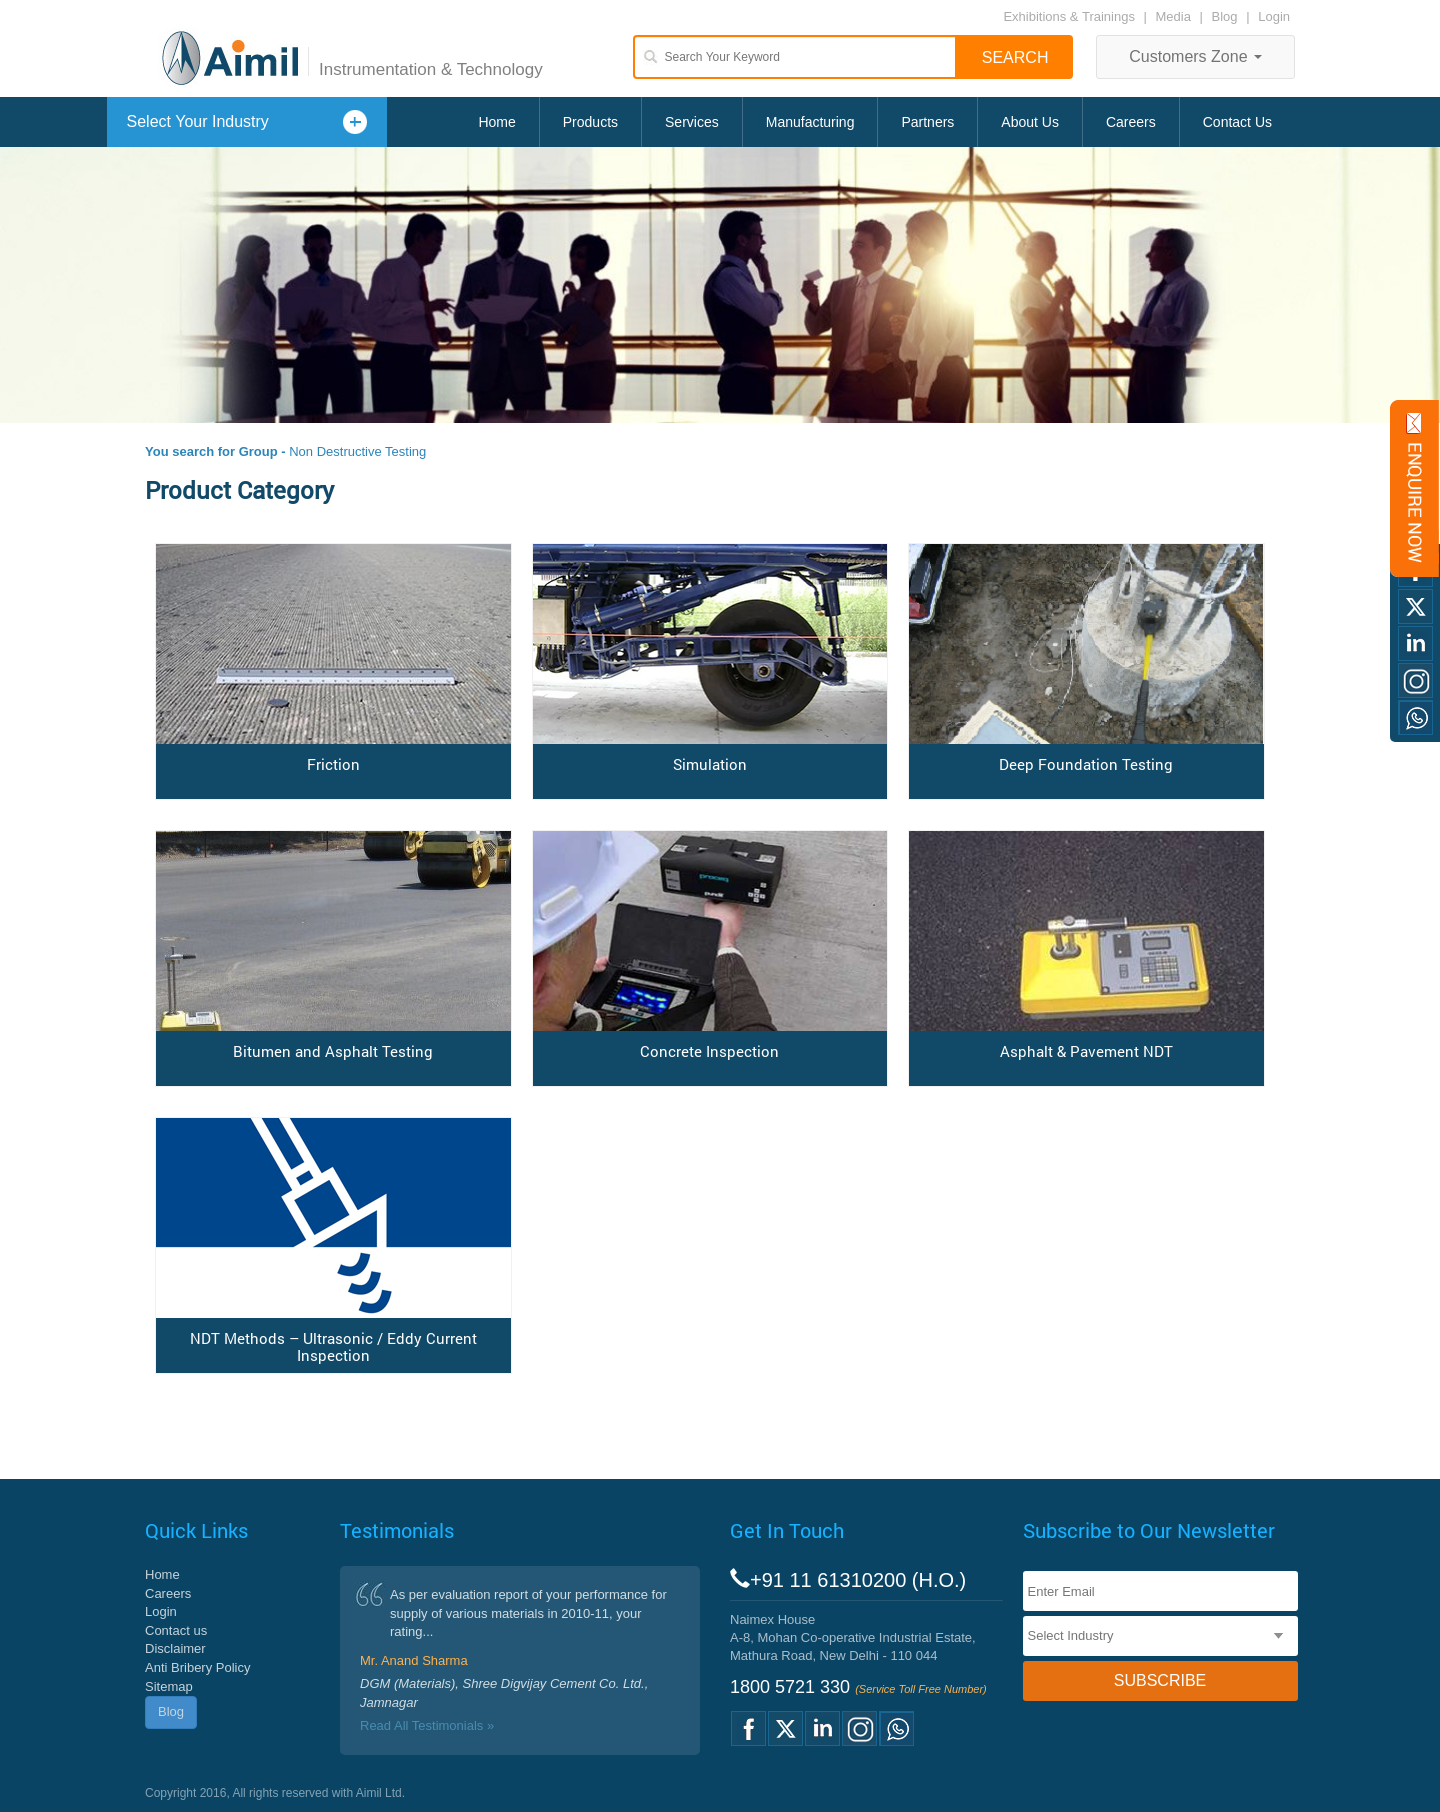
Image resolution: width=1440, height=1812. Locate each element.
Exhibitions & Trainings (1069, 16)
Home (496, 122)
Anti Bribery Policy (197, 1667)
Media (1175, 16)
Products (590, 122)
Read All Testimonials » (427, 1725)
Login (1274, 16)
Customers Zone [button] (1195, 56)
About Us (1030, 122)
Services (692, 122)
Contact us (176, 1630)
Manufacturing (810, 122)
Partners (927, 122)
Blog (1225, 16)
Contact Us (1237, 122)
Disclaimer (175, 1648)
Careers (1131, 122)
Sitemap (169, 1686)
